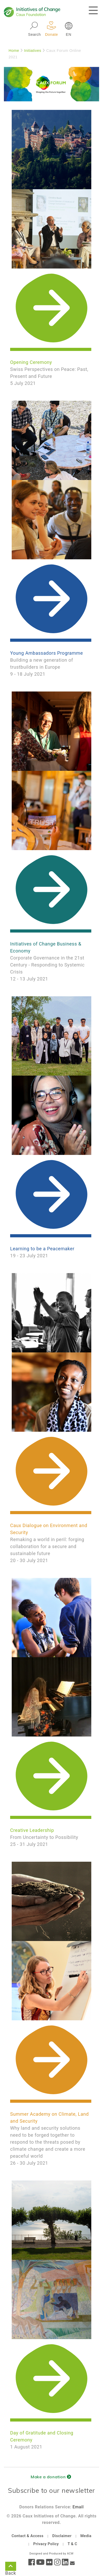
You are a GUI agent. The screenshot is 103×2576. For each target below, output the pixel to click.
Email (78, 2506)
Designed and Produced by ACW (51, 2553)
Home (14, 50)
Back (10, 2567)
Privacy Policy (46, 2544)
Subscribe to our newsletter (51, 2490)
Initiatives (32, 50)
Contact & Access (27, 2536)
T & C (72, 2544)
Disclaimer (62, 2536)
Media (86, 2536)
